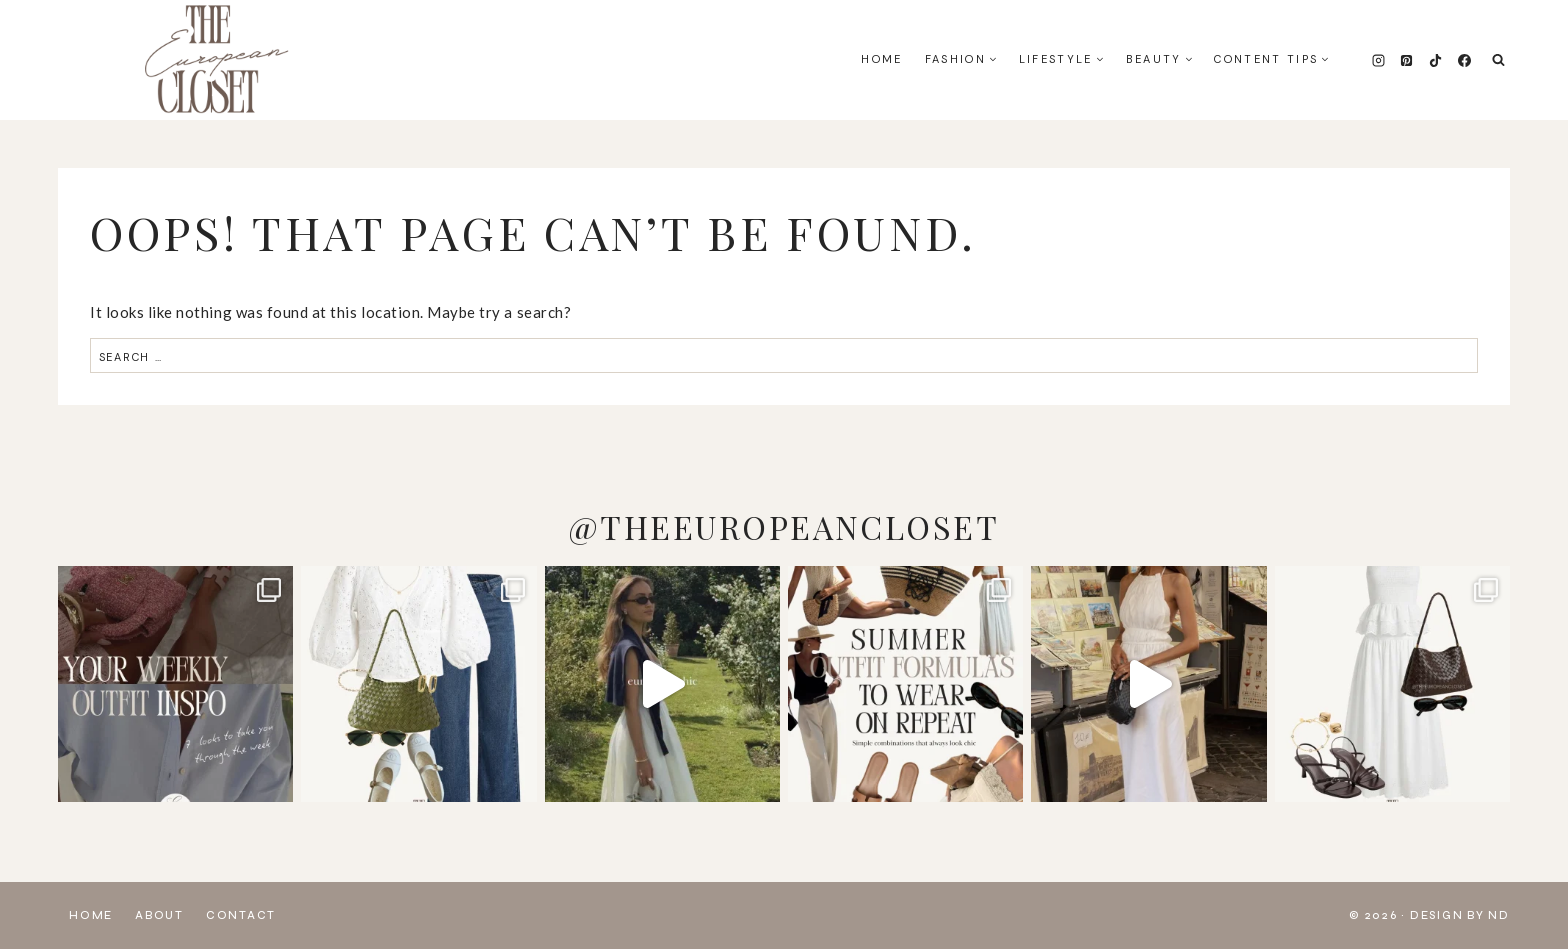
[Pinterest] (1407, 60)
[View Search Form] (1498, 60)
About (159, 915)
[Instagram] (1378, 60)
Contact (241, 915)
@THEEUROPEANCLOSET (783, 526)
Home (881, 59)
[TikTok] (1435, 60)
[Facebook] (1464, 60)
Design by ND (1460, 915)
